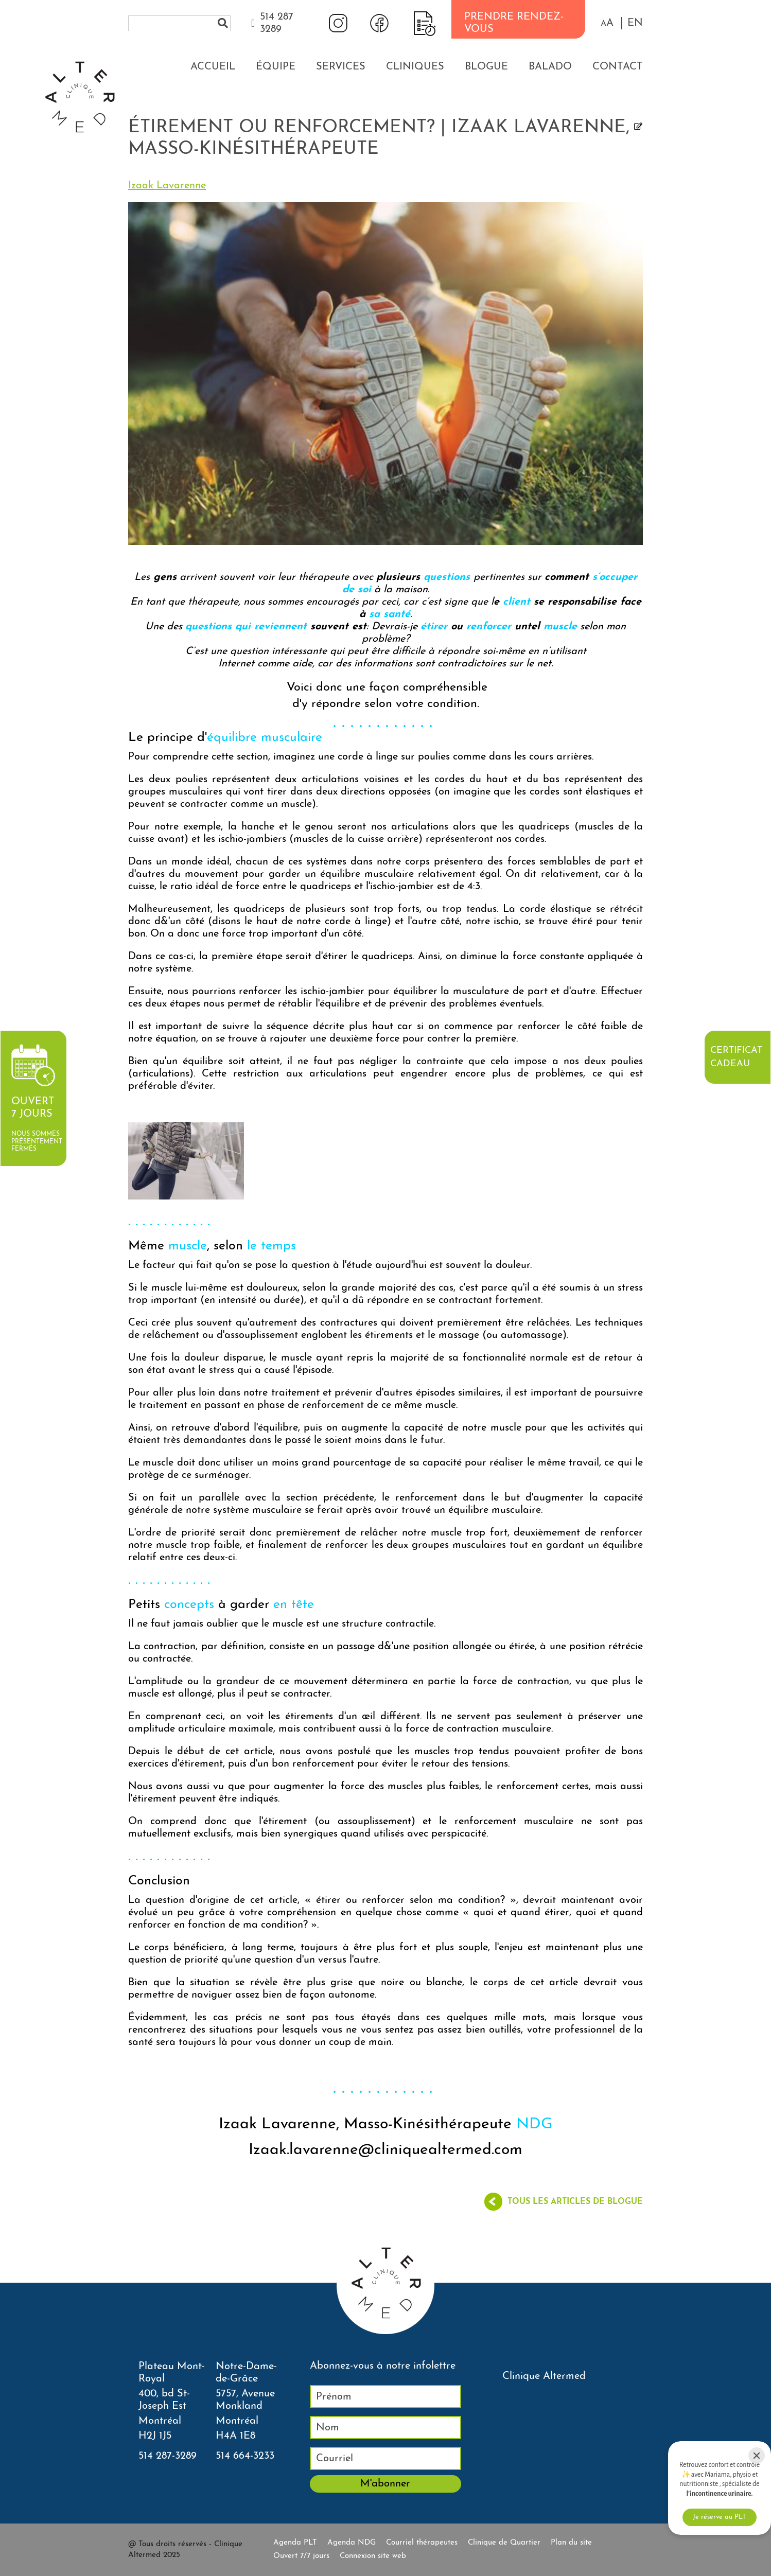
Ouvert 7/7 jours (301, 2556)
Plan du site (571, 2543)
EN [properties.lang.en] (635, 23)
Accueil (212, 67)
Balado (550, 67)
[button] (607, 23)
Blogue (486, 67)
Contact (617, 67)
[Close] (756, 2455)
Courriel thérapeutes (422, 2543)
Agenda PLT (295, 2543)
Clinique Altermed (544, 2376)
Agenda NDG (351, 2543)
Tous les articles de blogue (575, 2202)
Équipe (275, 67)
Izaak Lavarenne (167, 186)
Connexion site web (373, 2556)
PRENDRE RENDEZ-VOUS (514, 23)
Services (340, 67)
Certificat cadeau (736, 1057)
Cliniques (415, 67)
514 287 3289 (276, 23)
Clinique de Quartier (504, 2543)
